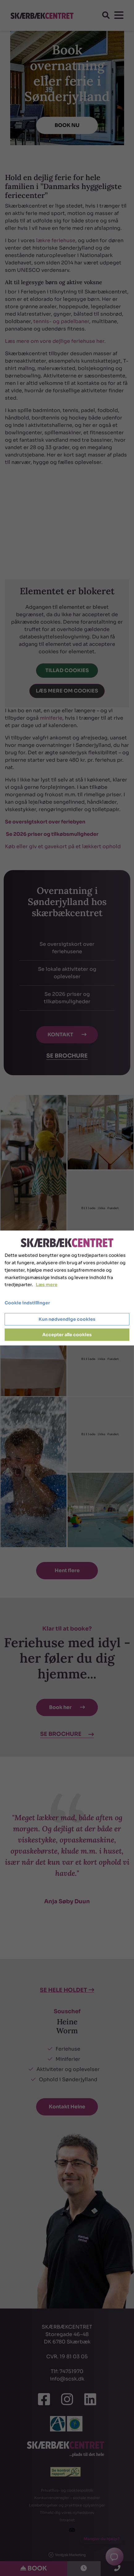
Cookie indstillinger (27, 1303)
